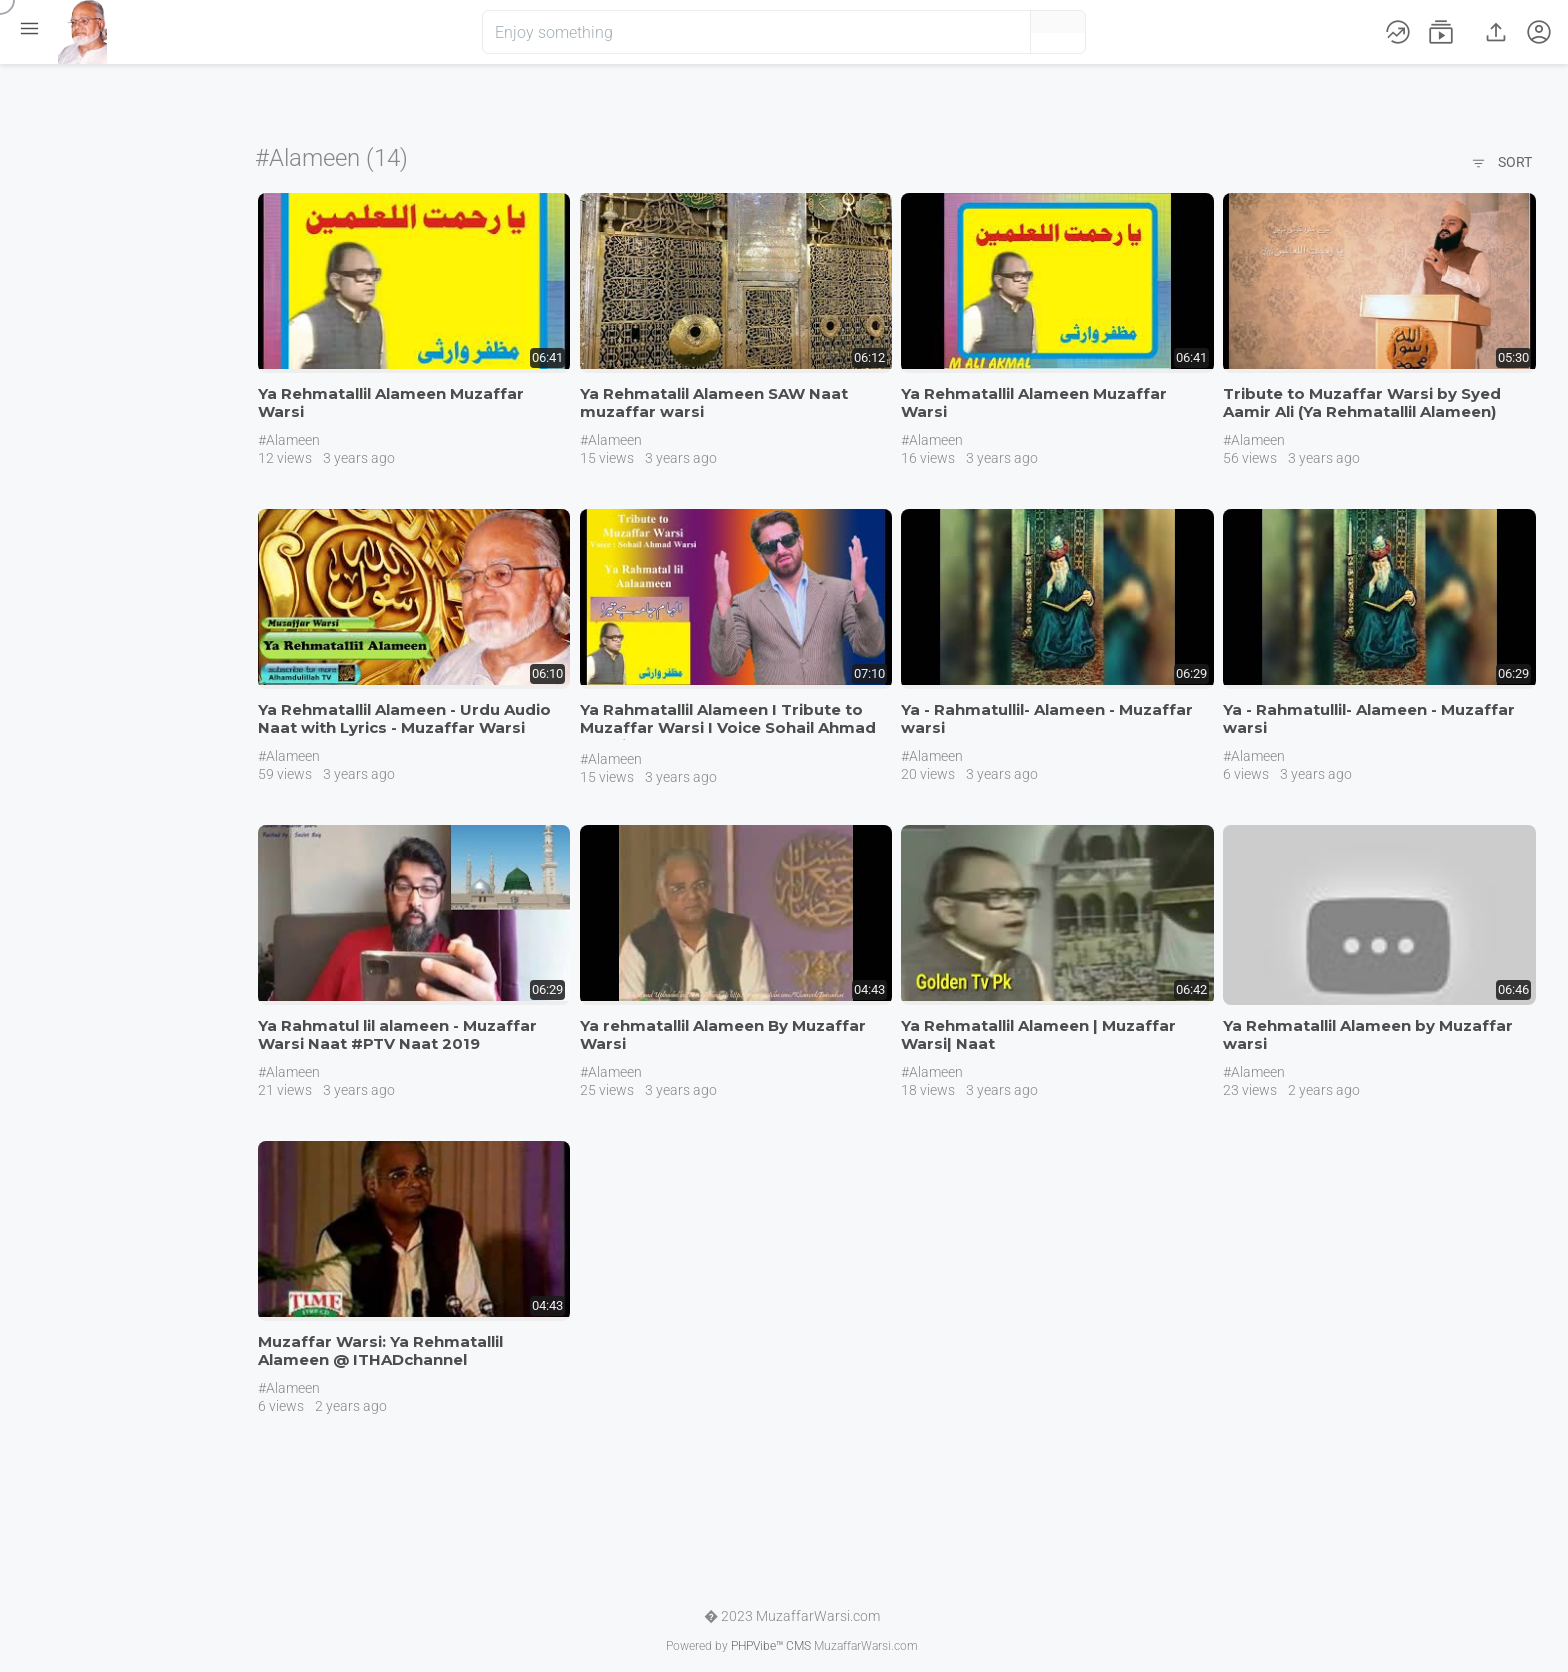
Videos (65, 137)
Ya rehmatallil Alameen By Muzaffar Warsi (723, 1034)
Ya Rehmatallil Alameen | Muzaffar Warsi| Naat (1038, 1034)
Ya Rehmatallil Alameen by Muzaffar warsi (1368, 1034)
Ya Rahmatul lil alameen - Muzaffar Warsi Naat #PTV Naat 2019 (397, 1034)
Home (63, 91)
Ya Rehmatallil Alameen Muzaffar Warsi (391, 402)
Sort (1501, 164)
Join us (108, 301)
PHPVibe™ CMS (771, 1646)
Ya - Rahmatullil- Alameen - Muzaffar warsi (1047, 718)
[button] (982, 32)
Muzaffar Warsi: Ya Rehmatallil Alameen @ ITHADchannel (380, 1350)
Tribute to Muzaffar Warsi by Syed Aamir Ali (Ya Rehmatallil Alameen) (1362, 402)
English (68, 414)
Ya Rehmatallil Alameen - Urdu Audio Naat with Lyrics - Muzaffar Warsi (404, 718)
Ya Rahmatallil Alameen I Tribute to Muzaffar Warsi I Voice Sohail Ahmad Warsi (728, 727)
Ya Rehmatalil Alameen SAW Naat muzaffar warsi (714, 402)
